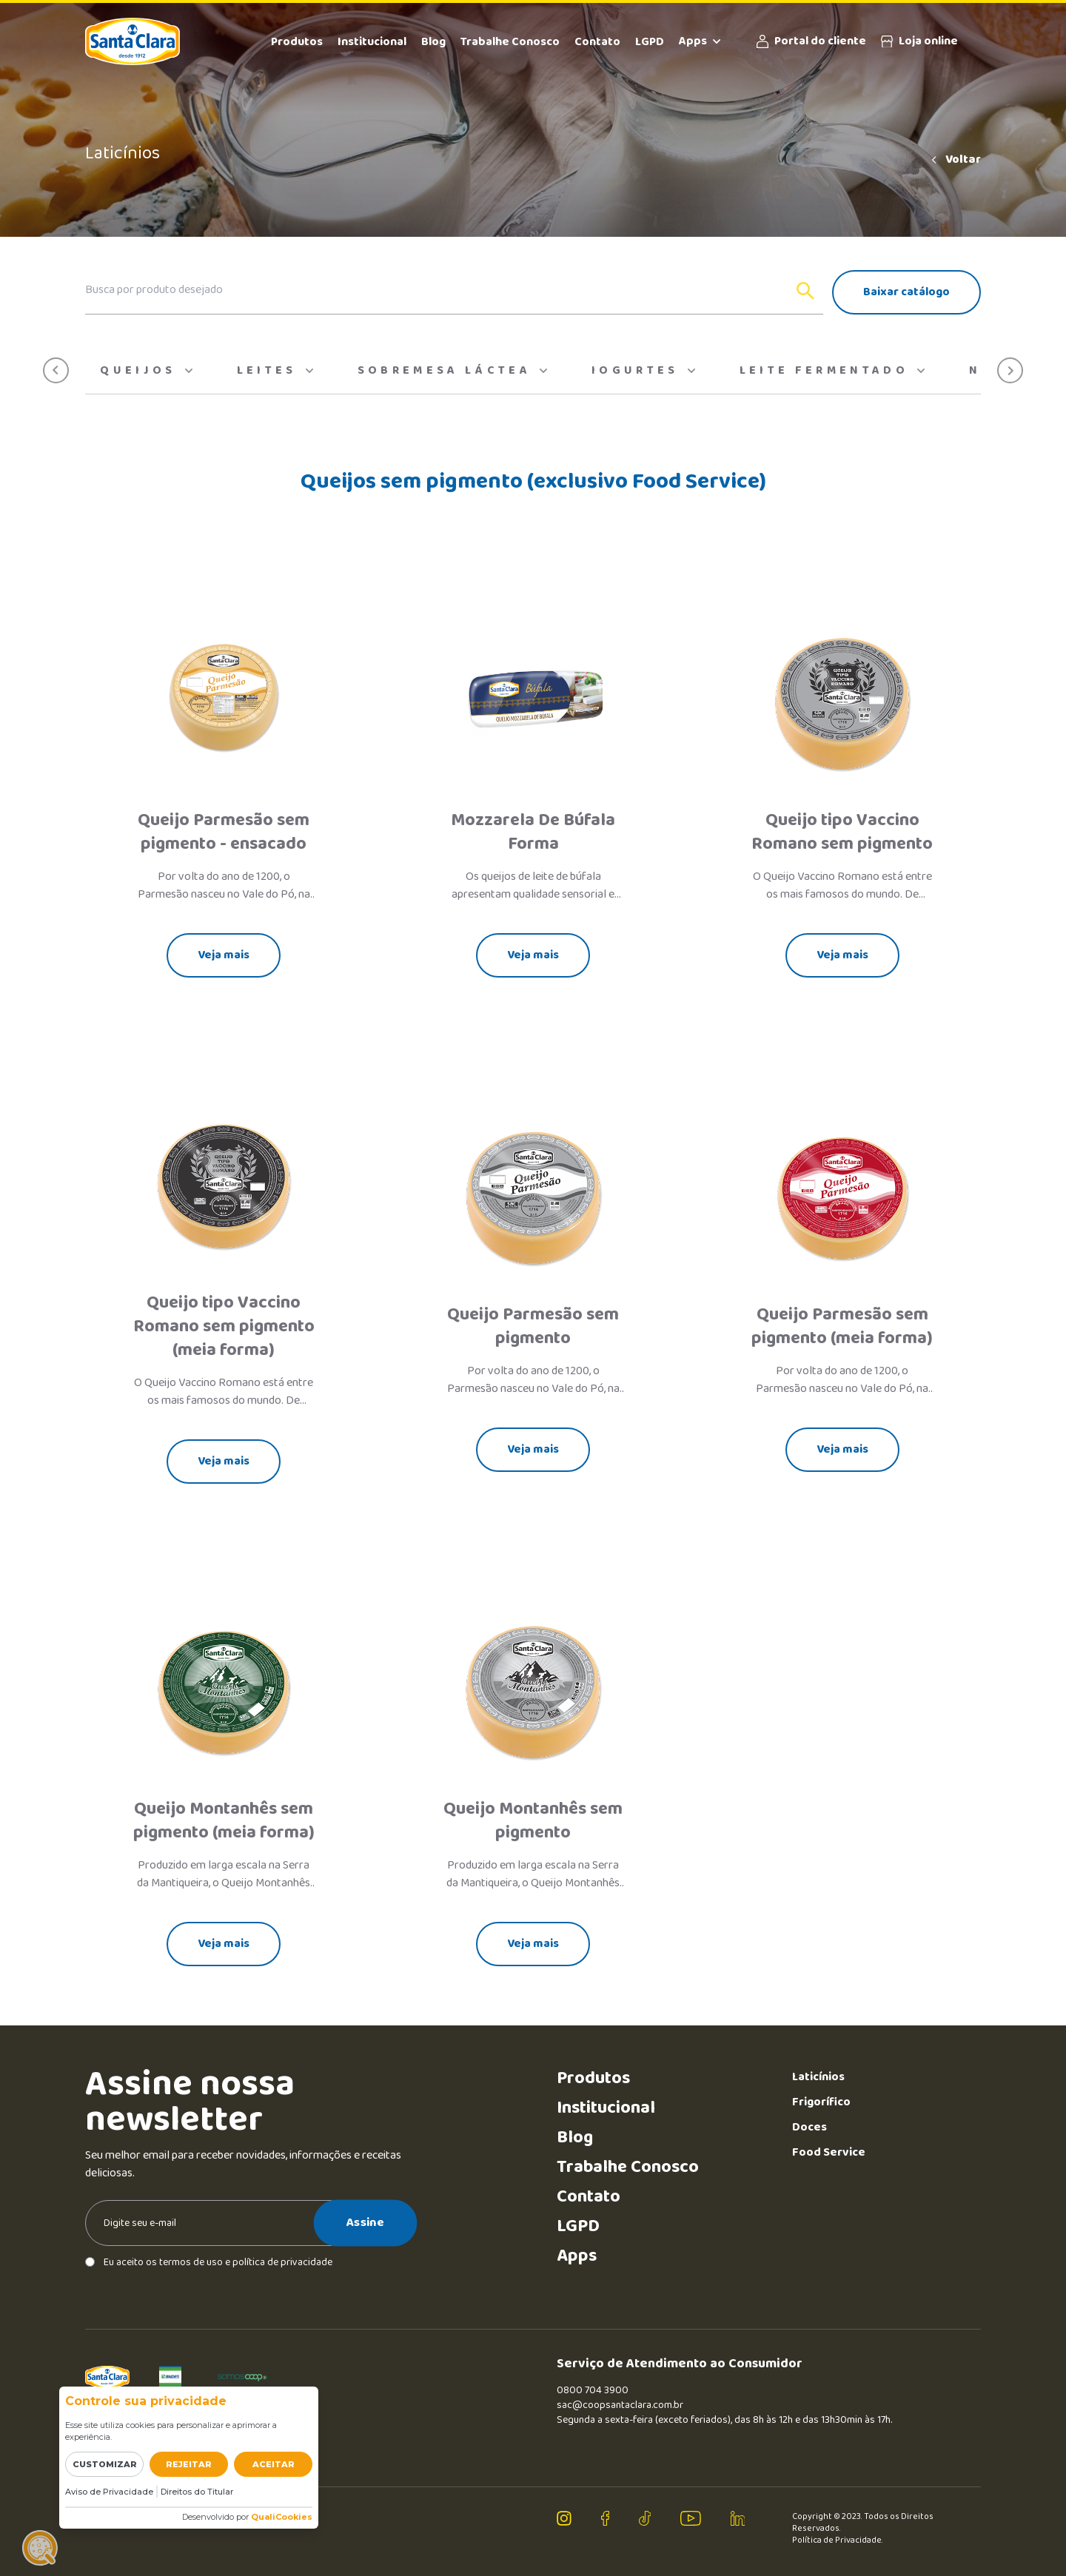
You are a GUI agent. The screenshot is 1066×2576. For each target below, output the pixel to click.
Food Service (828, 2152)
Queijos (146, 371)
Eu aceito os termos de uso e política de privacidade (208, 2262)
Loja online (919, 41)
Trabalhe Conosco (510, 42)
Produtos (297, 42)
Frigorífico (821, 2102)
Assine (365, 2222)
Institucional (372, 42)
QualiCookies (281, 2517)
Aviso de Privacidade (109, 2491)
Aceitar (273, 2464)
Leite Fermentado (832, 371)
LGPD (649, 42)
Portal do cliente (811, 41)
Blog (433, 42)
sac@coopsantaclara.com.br (620, 2405)
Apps (699, 41)
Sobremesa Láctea (452, 371)
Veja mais (223, 955)
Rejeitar (189, 2464)
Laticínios (818, 2077)
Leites (275, 371)
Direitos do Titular (197, 2491)
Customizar (105, 2464)
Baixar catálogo (906, 292)
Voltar (955, 160)
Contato (597, 42)
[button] (56, 370)
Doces (809, 2127)
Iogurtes (643, 371)
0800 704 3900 (592, 2390)
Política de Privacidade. (837, 2540)
